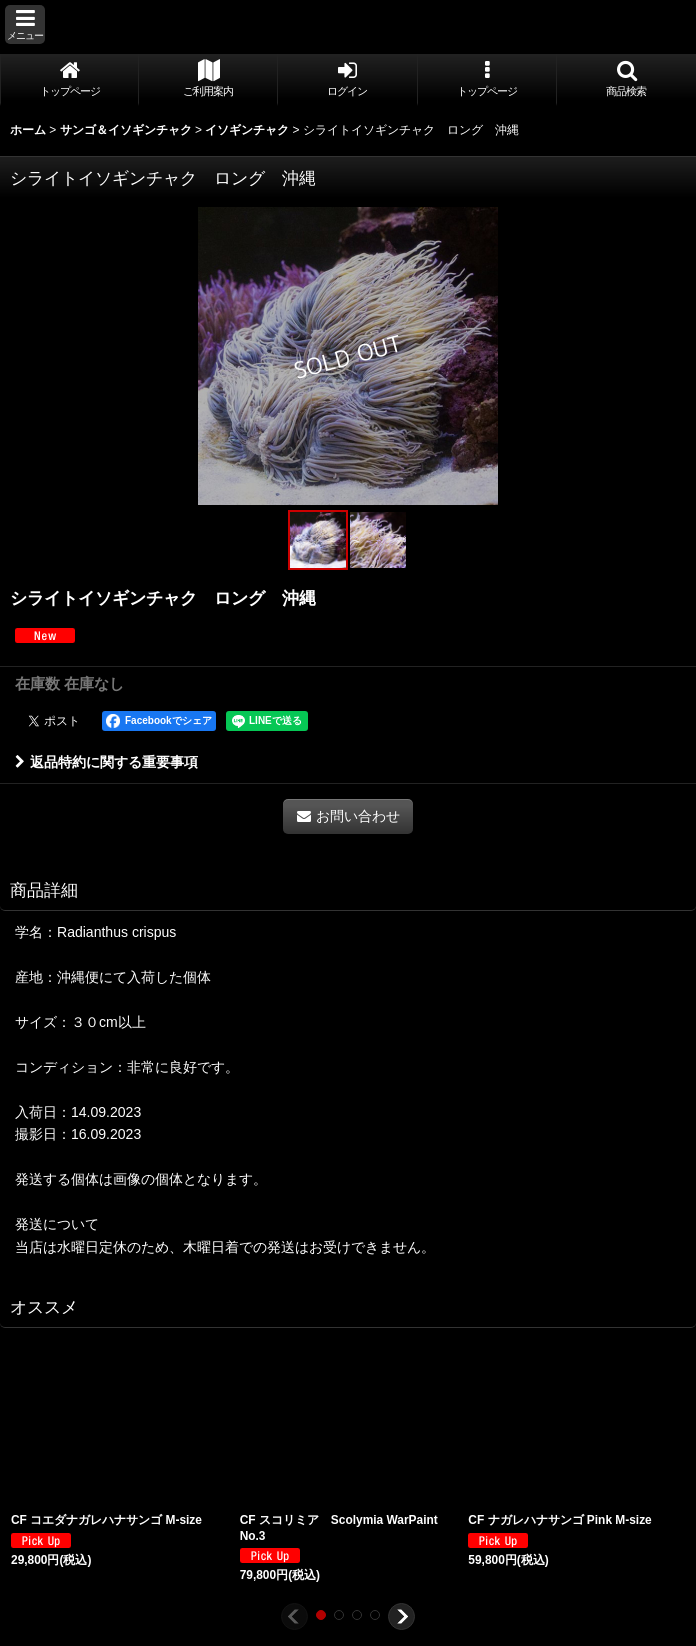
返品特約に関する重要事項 (106, 762)
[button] (25, 24)
